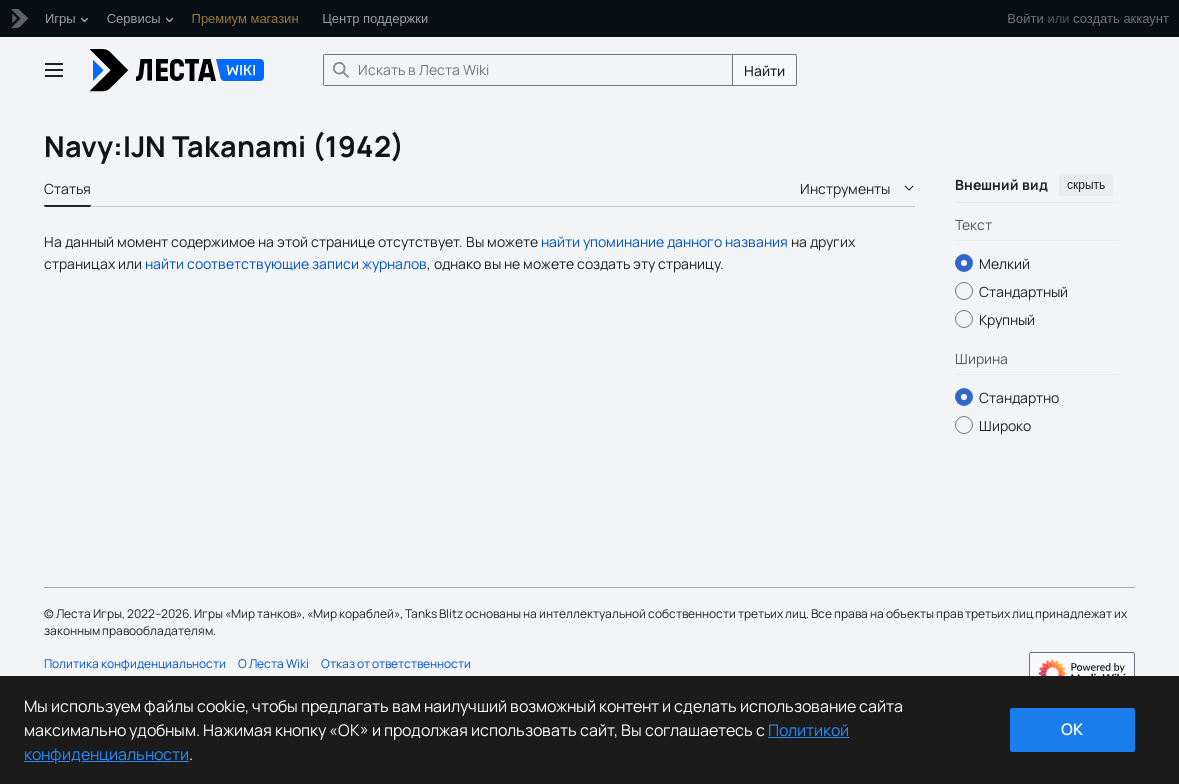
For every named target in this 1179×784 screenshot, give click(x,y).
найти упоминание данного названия (664, 241)
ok (1072, 729)
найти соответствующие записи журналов (286, 263)
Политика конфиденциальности (135, 663)
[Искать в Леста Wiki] (528, 70)
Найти (764, 70)
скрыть (1086, 185)
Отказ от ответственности (396, 663)
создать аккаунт (1121, 18)
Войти (1025, 18)
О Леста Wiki (273, 663)
